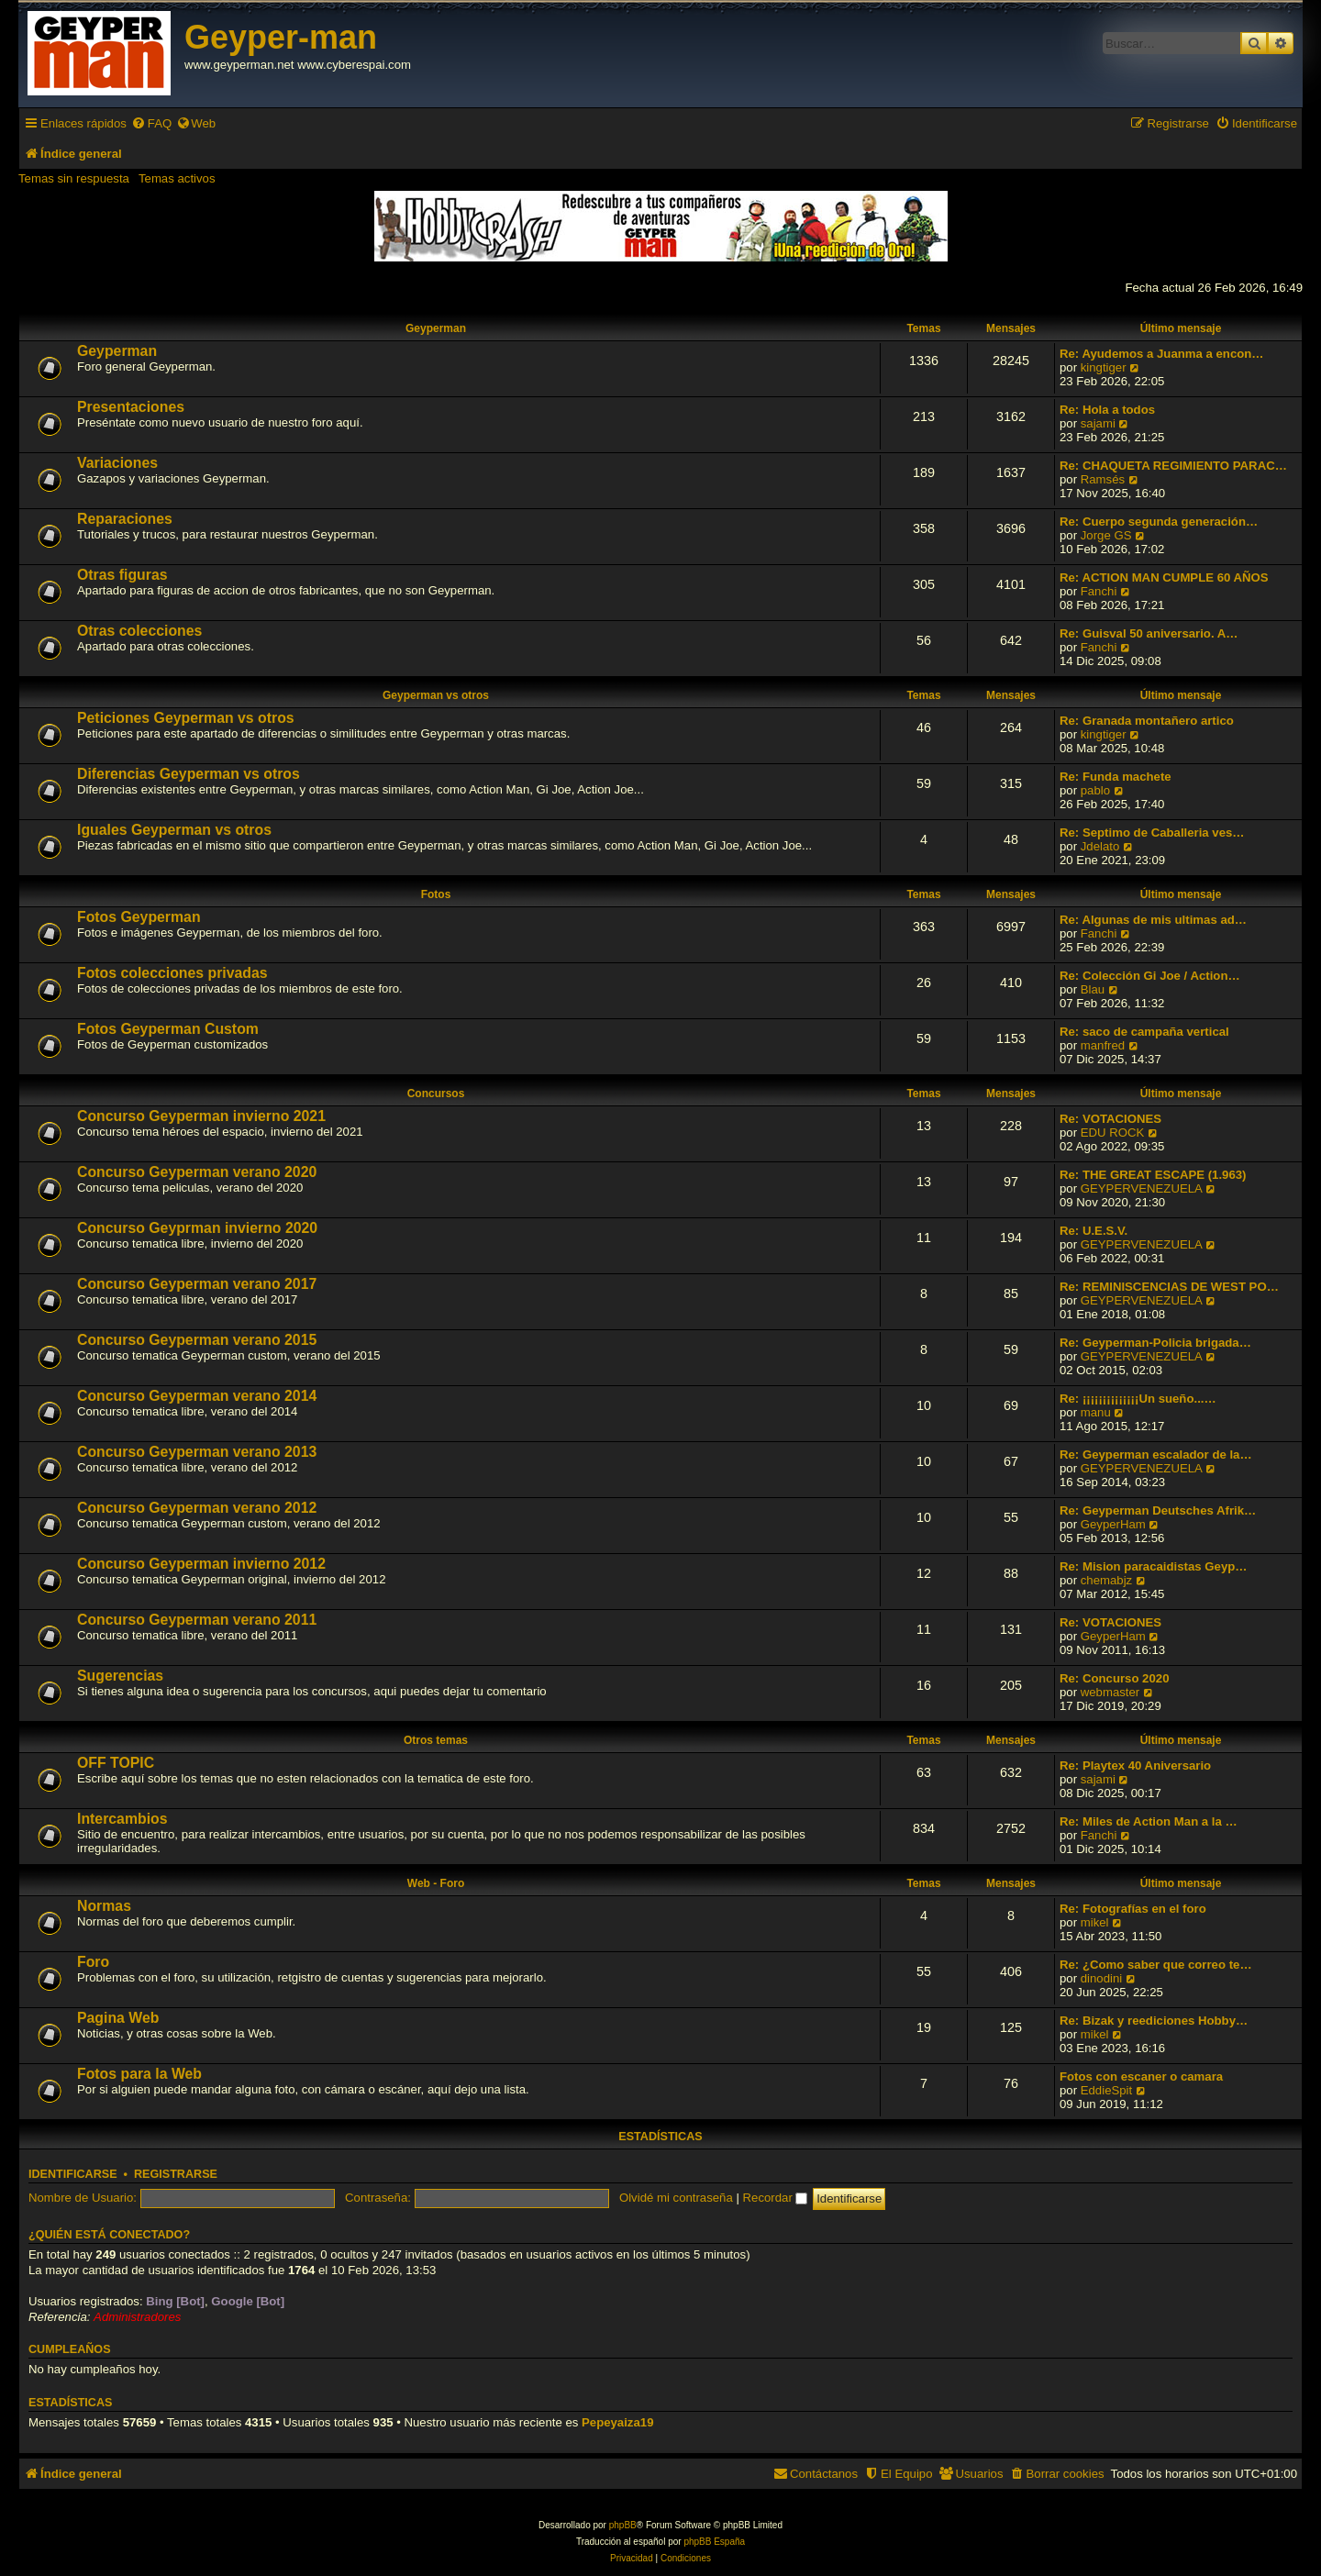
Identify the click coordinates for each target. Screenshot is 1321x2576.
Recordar (775, 2197)
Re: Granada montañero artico (1147, 720)
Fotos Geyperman (139, 917)
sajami (1098, 423)
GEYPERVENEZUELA (1142, 1188)
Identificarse (72, 2174)
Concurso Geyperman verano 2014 (196, 1396)
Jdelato (1100, 846)
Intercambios (122, 1819)
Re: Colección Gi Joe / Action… (1150, 976)
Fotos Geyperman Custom (168, 1029)
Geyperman (435, 328)
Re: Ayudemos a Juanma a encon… (1162, 354)
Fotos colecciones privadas (172, 973)
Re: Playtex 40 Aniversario (1135, 1765)
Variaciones (117, 463)
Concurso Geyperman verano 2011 (196, 1619)
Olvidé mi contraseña (676, 2197)
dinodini (1101, 1978)
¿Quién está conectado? (109, 2234)
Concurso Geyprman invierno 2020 (197, 1228)
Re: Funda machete (1115, 776)
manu (1096, 1412)
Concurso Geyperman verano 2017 (196, 1284)
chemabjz (1106, 1580)
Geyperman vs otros (436, 695)
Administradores (137, 2317)
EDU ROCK (1113, 1132)
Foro (93, 1962)
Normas (104, 1906)
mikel (1095, 1922)
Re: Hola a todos (1107, 409)
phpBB (623, 2525)
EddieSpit (1106, 2090)
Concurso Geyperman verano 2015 (196, 1340)
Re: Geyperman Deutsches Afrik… (1158, 1510)
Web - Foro (435, 1883)
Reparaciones (124, 519)
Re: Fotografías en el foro (1133, 1908)
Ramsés (1103, 479)
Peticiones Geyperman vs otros (185, 718)
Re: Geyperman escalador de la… (1156, 1454)
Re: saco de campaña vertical (1144, 1031)
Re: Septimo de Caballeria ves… (1152, 832)
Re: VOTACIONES (1110, 1119)
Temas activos (177, 178)
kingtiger (1104, 367)
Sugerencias (120, 1675)
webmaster (1110, 1692)
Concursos (436, 1093)
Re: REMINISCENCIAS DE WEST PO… (1169, 1287)
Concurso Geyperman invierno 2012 (201, 1563)
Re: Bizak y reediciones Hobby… (1154, 2020)
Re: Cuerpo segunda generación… (1159, 521)
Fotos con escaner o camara (1141, 2076)
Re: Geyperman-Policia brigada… (1155, 1342)
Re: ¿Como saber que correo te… (1156, 1964)
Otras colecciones (139, 630)
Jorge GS (1106, 535)
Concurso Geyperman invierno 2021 (201, 1116)
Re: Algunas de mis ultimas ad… (1153, 920)
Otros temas (436, 1740)
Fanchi (1099, 591)
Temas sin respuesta (73, 178)
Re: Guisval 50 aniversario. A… (1149, 633)
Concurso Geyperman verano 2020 (196, 1172)
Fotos (436, 894)
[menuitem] (151, 123)
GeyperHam (1113, 1524)
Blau (1093, 989)
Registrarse (175, 2174)
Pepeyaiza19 (617, 2422)
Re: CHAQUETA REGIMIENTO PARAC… (1173, 465)
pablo (1095, 790)
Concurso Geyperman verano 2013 (196, 1452)
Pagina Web (118, 2018)
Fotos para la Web (139, 2074)
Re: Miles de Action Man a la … (1149, 1821)
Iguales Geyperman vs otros (174, 830)
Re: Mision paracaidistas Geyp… (1153, 1566)
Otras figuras (122, 575)
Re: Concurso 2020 (1114, 1678)
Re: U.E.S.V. (1093, 1231)
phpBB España (714, 2542)
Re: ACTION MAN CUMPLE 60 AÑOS (1164, 577)
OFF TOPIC (115, 1763)
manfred (1103, 1045)
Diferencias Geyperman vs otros (188, 774)
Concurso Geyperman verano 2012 (196, 1508)
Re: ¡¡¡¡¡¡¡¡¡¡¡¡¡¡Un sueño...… (1138, 1398)
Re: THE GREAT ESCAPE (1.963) (1153, 1175)
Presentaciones (130, 407)
